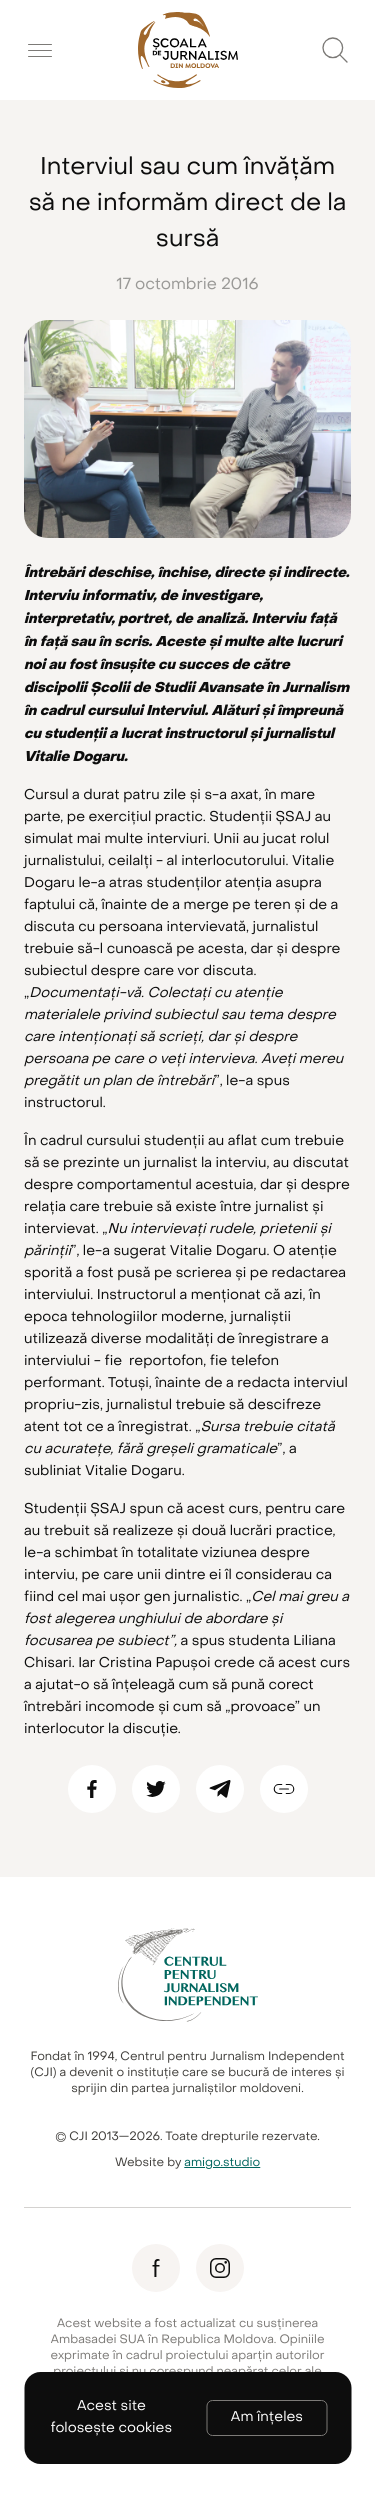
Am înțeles (267, 2417)
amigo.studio (222, 2163)
